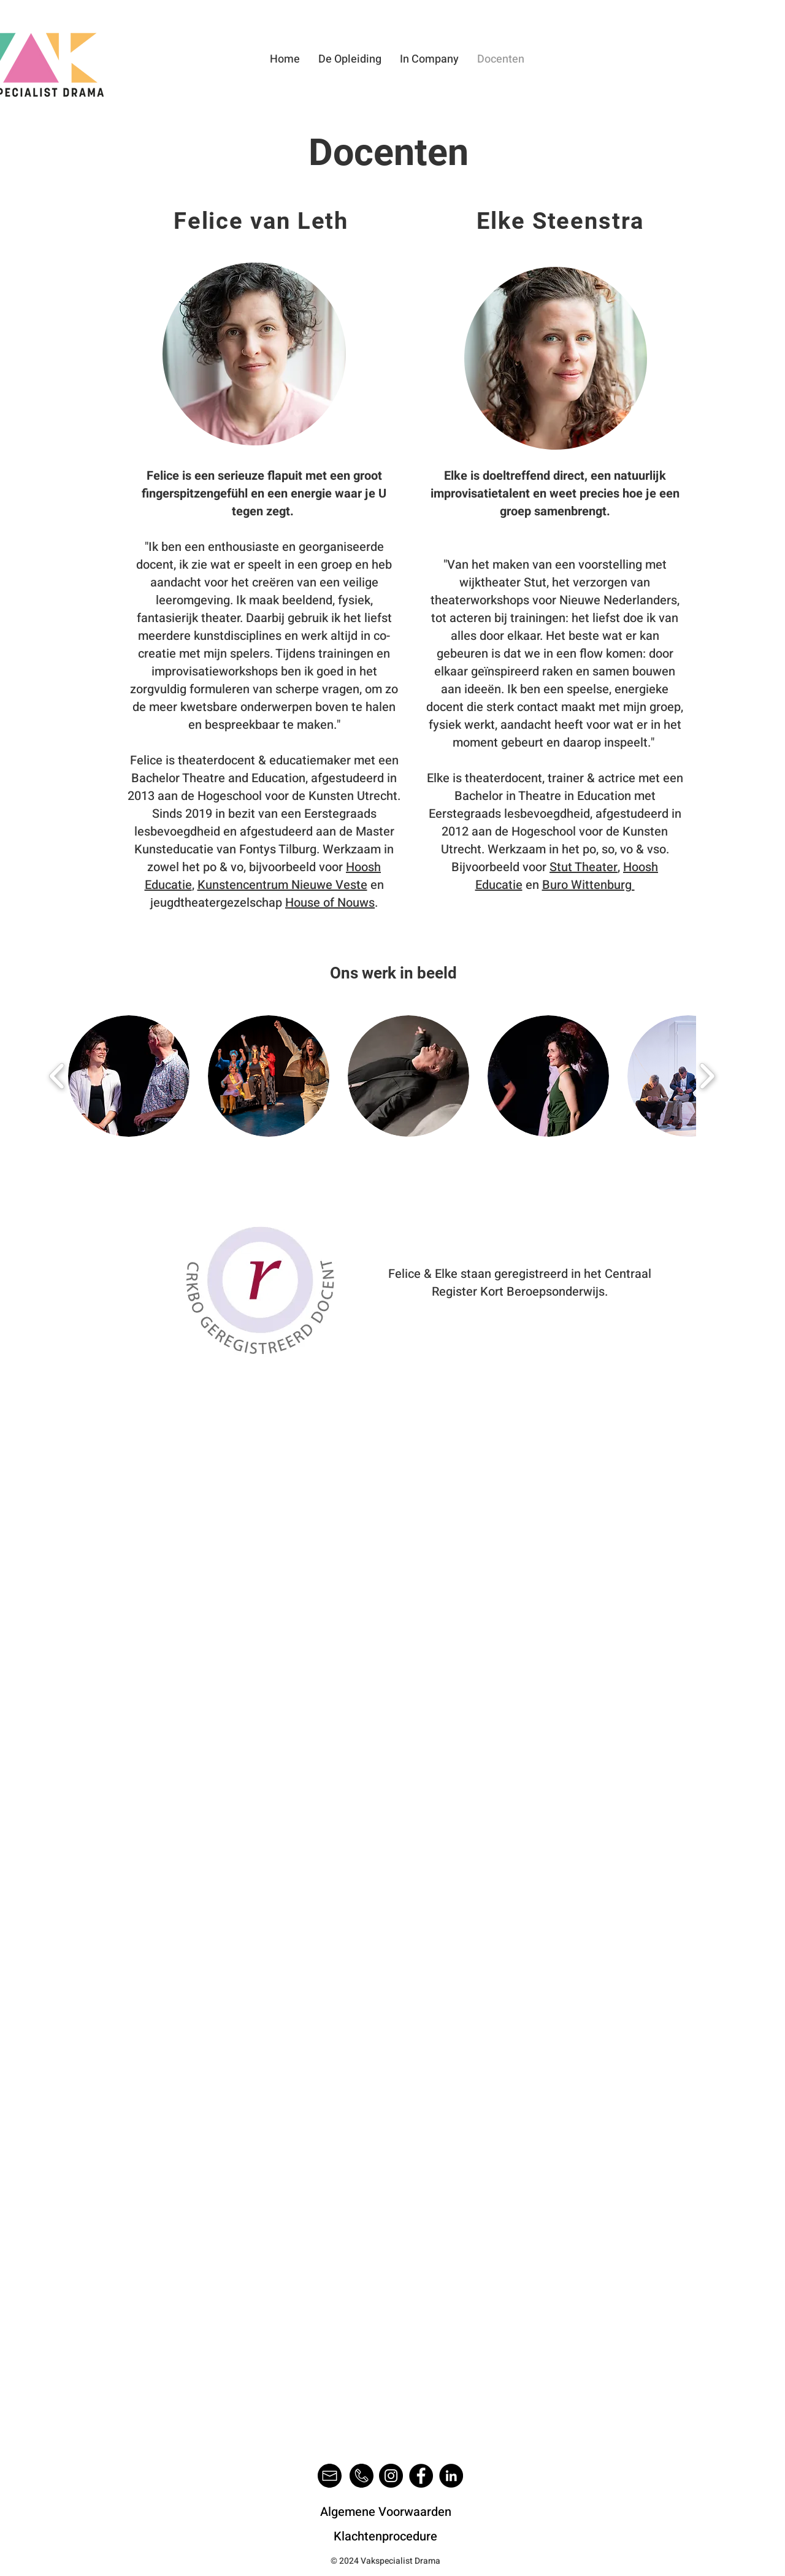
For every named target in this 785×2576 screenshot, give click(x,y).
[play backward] (57, 1076)
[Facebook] (421, 2476)
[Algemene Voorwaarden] (385, 2512)
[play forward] (707, 1076)
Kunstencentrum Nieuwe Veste (282, 885)
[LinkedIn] (451, 2476)
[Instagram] (391, 2476)
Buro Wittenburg (588, 885)
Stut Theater (584, 867)
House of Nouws (330, 903)
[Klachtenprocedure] (385, 2536)
